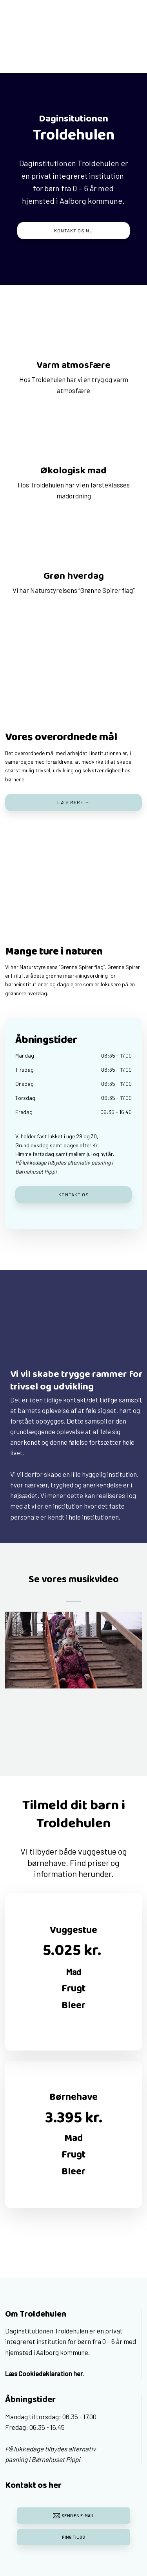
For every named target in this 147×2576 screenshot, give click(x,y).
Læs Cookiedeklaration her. (44, 2373)
